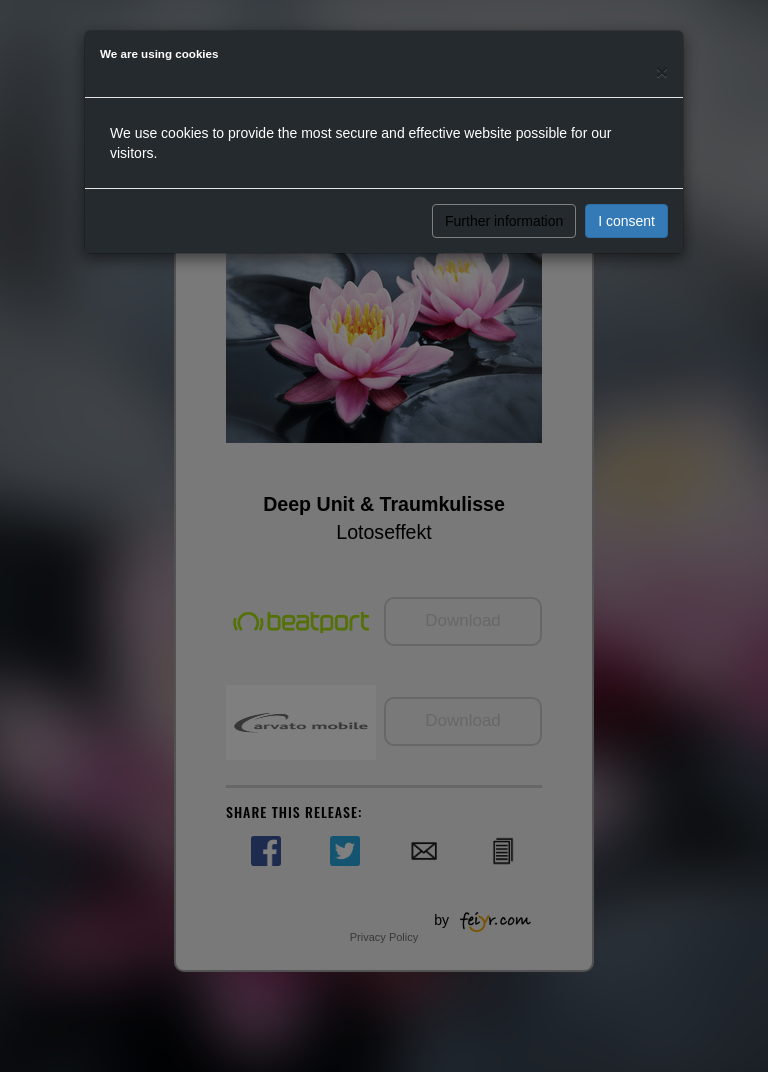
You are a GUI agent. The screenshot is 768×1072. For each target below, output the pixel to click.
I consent (626, 221)
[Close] (662, 71)
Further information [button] (504, 221)
